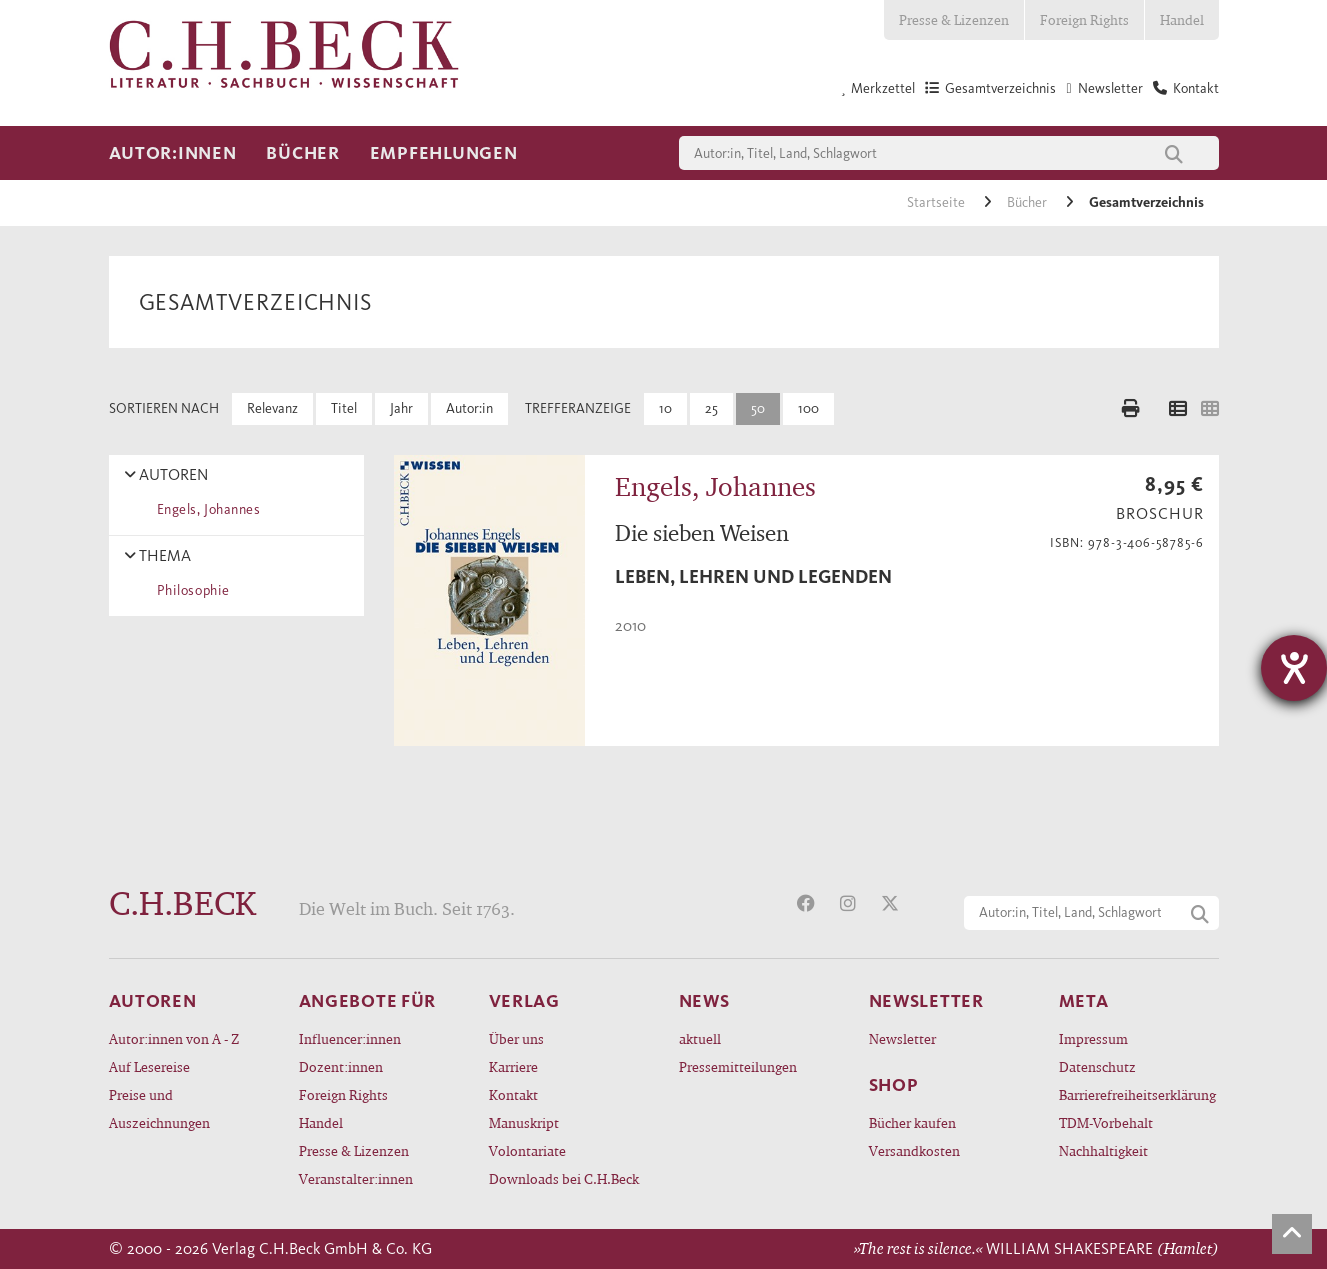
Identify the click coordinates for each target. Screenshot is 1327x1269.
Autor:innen (173, 153)
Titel (344, 408)
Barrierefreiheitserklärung (1137, 1094)
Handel (1182, 19)
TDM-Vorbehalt (1106, 1122)
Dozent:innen (341, 1066)
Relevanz (272, 408)
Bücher (302, 153)
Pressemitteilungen (738, 1066)
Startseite (937, 202)
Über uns (516, 1038)
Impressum (1093, 1038)
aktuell (700, 1038)
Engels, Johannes (205, 509)
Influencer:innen (350, 1038)
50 (758, 408)
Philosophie (190, 590)
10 (665, 408)
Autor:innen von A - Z (174, 1038)
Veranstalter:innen (356, 1178)
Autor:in (469, 408)
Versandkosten (914, 1150)
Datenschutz (1097, 1066)
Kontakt (513, 1094)
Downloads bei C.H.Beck (564, 1178)
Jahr (401, 408)
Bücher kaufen (912, 1122)
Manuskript (524, 1122)
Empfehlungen (444, 153)
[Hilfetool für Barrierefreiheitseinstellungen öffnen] (1294, 668)
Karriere (513, 1066)
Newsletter (902, 1038)
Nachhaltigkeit (1103, 1150)
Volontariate (527, 1150)
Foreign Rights (1084, 19)
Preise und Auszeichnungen (159, 1108)
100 (808, 408)
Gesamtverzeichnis (1146, 202)
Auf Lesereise (149, 1066)
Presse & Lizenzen (954, 19)
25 (711, 408)
